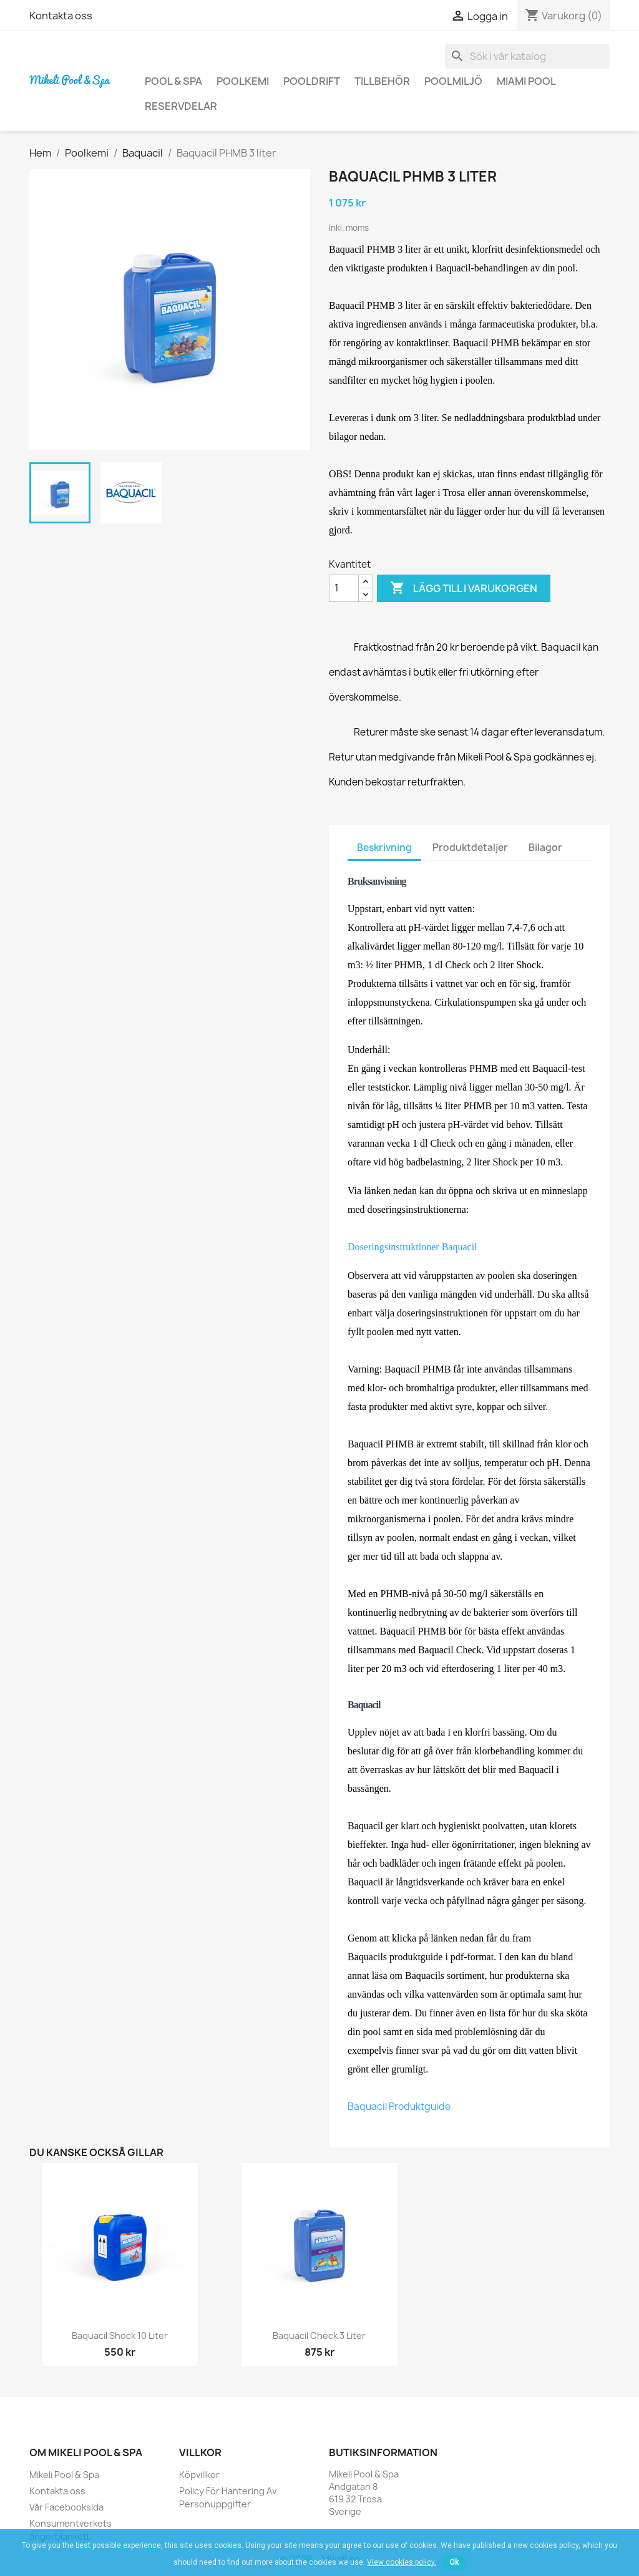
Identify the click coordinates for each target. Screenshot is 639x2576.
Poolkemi (243, 81)
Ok (454, 2562)
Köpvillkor (199, 2475)
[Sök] (527, 56)
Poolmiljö (453, 81)
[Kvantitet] (344, 588)
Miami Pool (526, 81)
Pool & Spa (173, 81)
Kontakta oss (60, 15)
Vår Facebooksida (66, 2507)
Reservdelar (181, 106)
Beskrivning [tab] (384, 847)
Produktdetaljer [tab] (470, 847)
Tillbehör (382, 81)
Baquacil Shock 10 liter (120, 2335)
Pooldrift (311, 81)
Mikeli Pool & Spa (64, 2475)
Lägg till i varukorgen (463, 588)
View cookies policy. (401, 2562)
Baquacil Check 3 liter (319, 2335)
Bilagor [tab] (545, 847)
